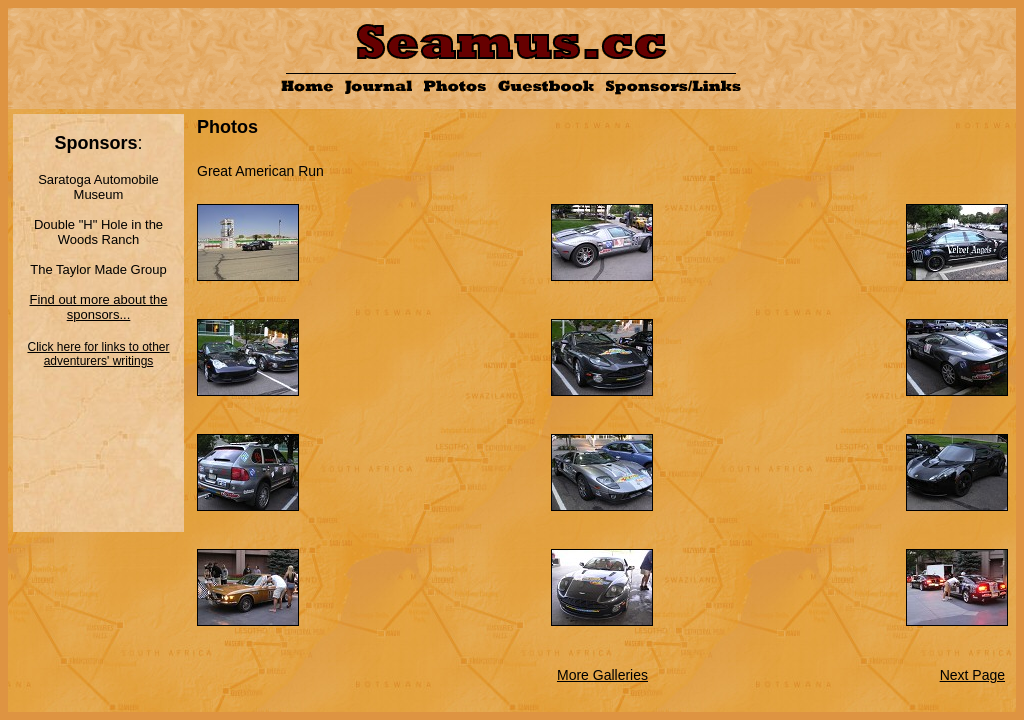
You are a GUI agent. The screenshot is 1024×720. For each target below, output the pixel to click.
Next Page (972, 675)
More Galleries (602, 675)
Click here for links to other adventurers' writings (98, 354)
